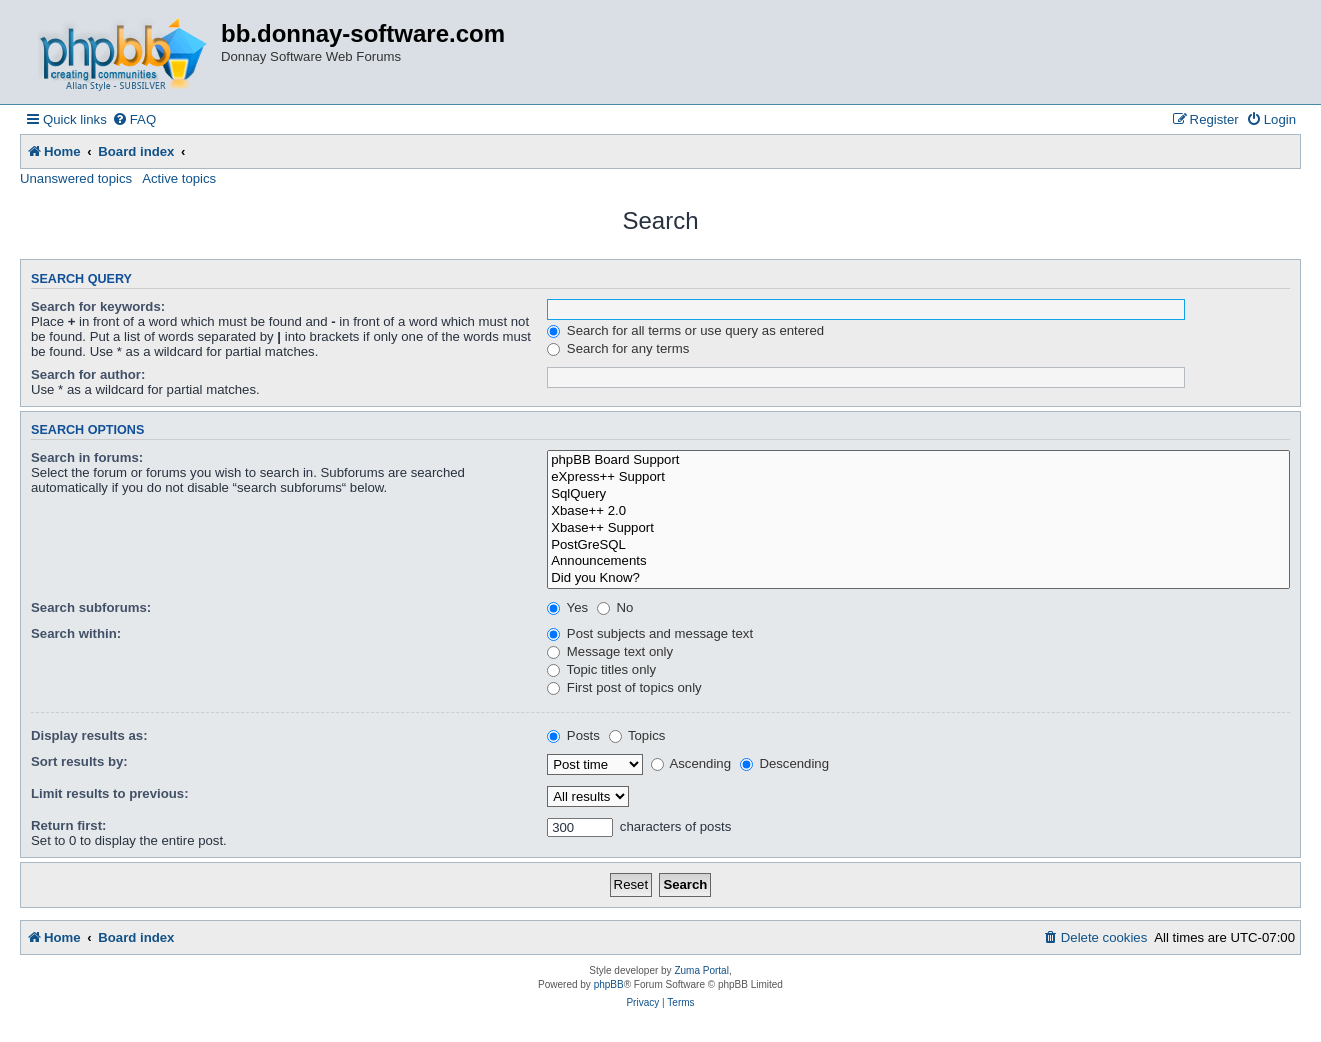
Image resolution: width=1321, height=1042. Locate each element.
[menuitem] (134, 119)
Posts (573, 735)
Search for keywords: (98, 306)
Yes (567, 607)
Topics (637, 735)
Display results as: (89, 735)
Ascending (691, 763)
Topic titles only (601, 669)
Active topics (179, 178)
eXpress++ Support (918, 477)
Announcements (918, 561)
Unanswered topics (76, 178)
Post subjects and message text (650, 633)
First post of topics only (624, 687)
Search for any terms (618, 348)
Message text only (610, 651)
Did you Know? (918, 578)
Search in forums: (87, 457)
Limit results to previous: (110, 793)
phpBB (609, 984)
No (615, 607)
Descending (784, 763)
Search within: (76, 633)
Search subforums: (91, 607)
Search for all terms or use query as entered (685, 330)
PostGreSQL (918, 545)
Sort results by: (79, 761)
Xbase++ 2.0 (918, 511)
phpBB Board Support (918, 460)
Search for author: (88, 374)
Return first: (68, 825)
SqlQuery (918, 494)
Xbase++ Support (918, 528)
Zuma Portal (701, 970)
